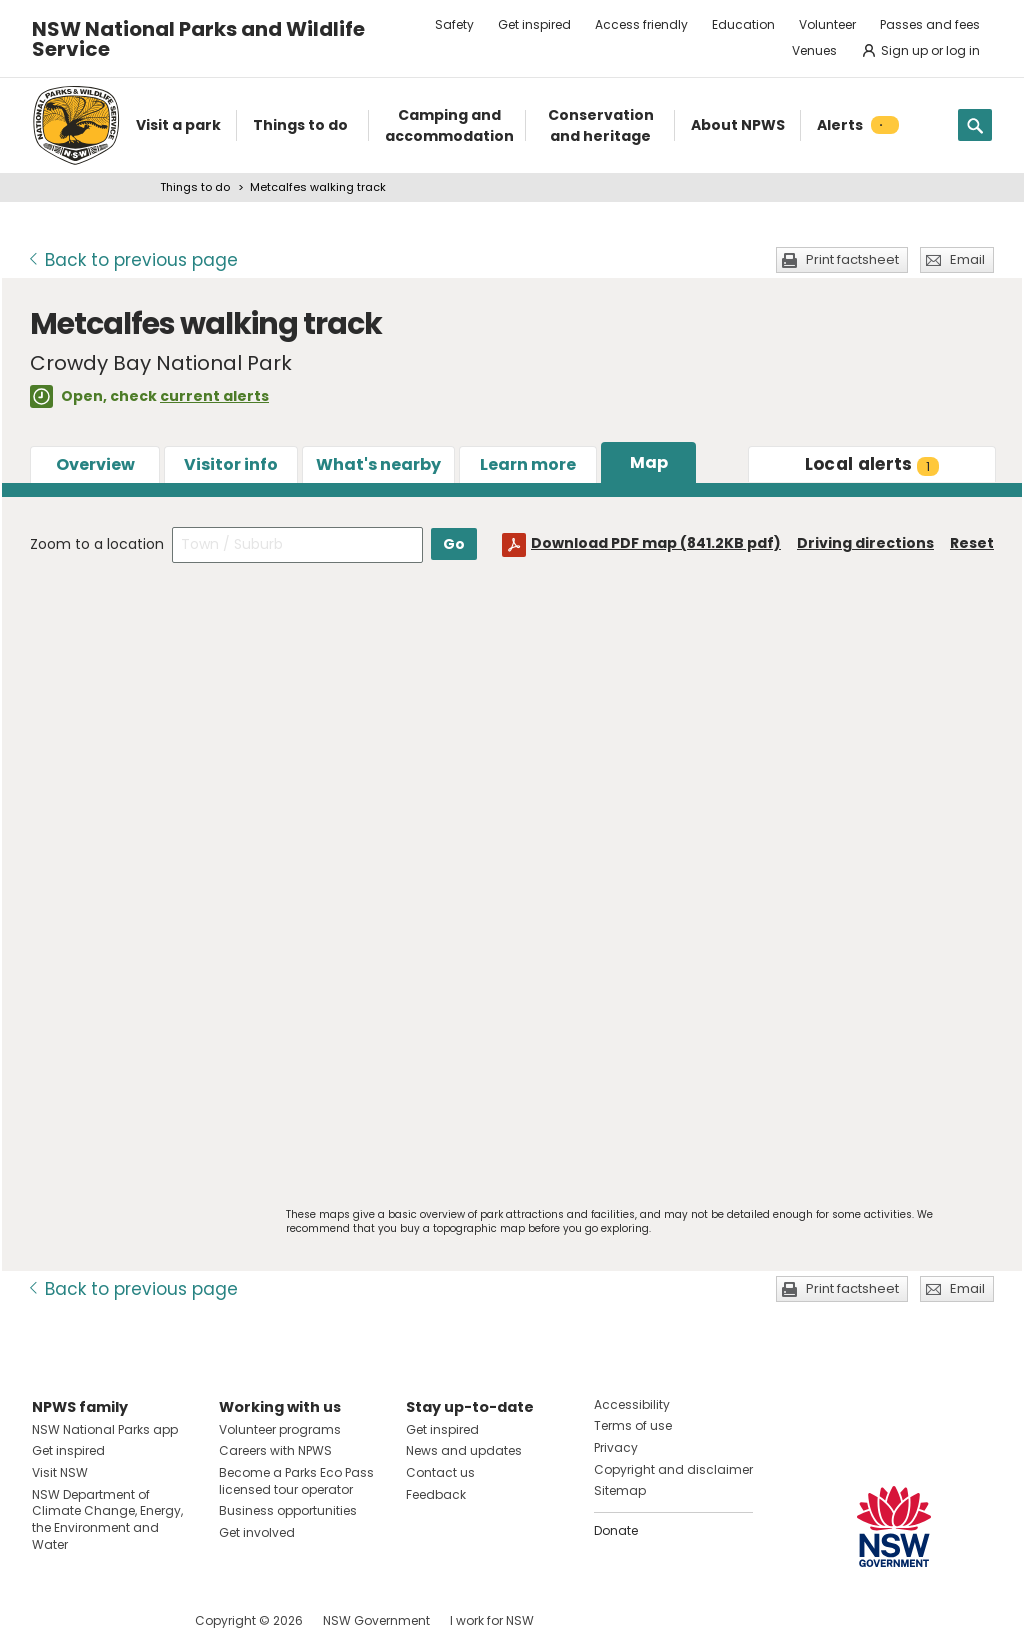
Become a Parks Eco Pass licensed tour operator (296, 1481)
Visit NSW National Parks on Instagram (93, 1620)
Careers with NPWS (275, 1450)
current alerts (214, 396)
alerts (872, 464)
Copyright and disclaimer (673, 1469)
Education (743, 24)
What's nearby (378, 464)
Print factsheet (852, 259)
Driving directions (865, 543)
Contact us (440, 1472)
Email (967, 259)
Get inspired (534, 24)
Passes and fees (930, 24)
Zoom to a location (97, 544)
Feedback (436, 1494)
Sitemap (620, 1490)
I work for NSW (492, 1620)
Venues (814, 50)
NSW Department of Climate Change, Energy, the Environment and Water (107, 1519)
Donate (616, 1530)
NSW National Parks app (105, 1429)
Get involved (257, 1532)
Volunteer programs (280, 1429)
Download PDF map (656, 543)
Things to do (195, 187)
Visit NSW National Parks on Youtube (136, 1620)
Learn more (528, 464)
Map (649, 462)
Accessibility (632, 1404)
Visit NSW (60, 1472)
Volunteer (827, 24)
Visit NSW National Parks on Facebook (50, 1620)
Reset (972, 543)
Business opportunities (288, 1510)
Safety (454, 24)
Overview (95, 464)
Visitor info (231, 464)
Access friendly (641, 24)
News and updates (464, 1450)
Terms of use (633, 1425)
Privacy (616, 1447)
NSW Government (376, 1620)
